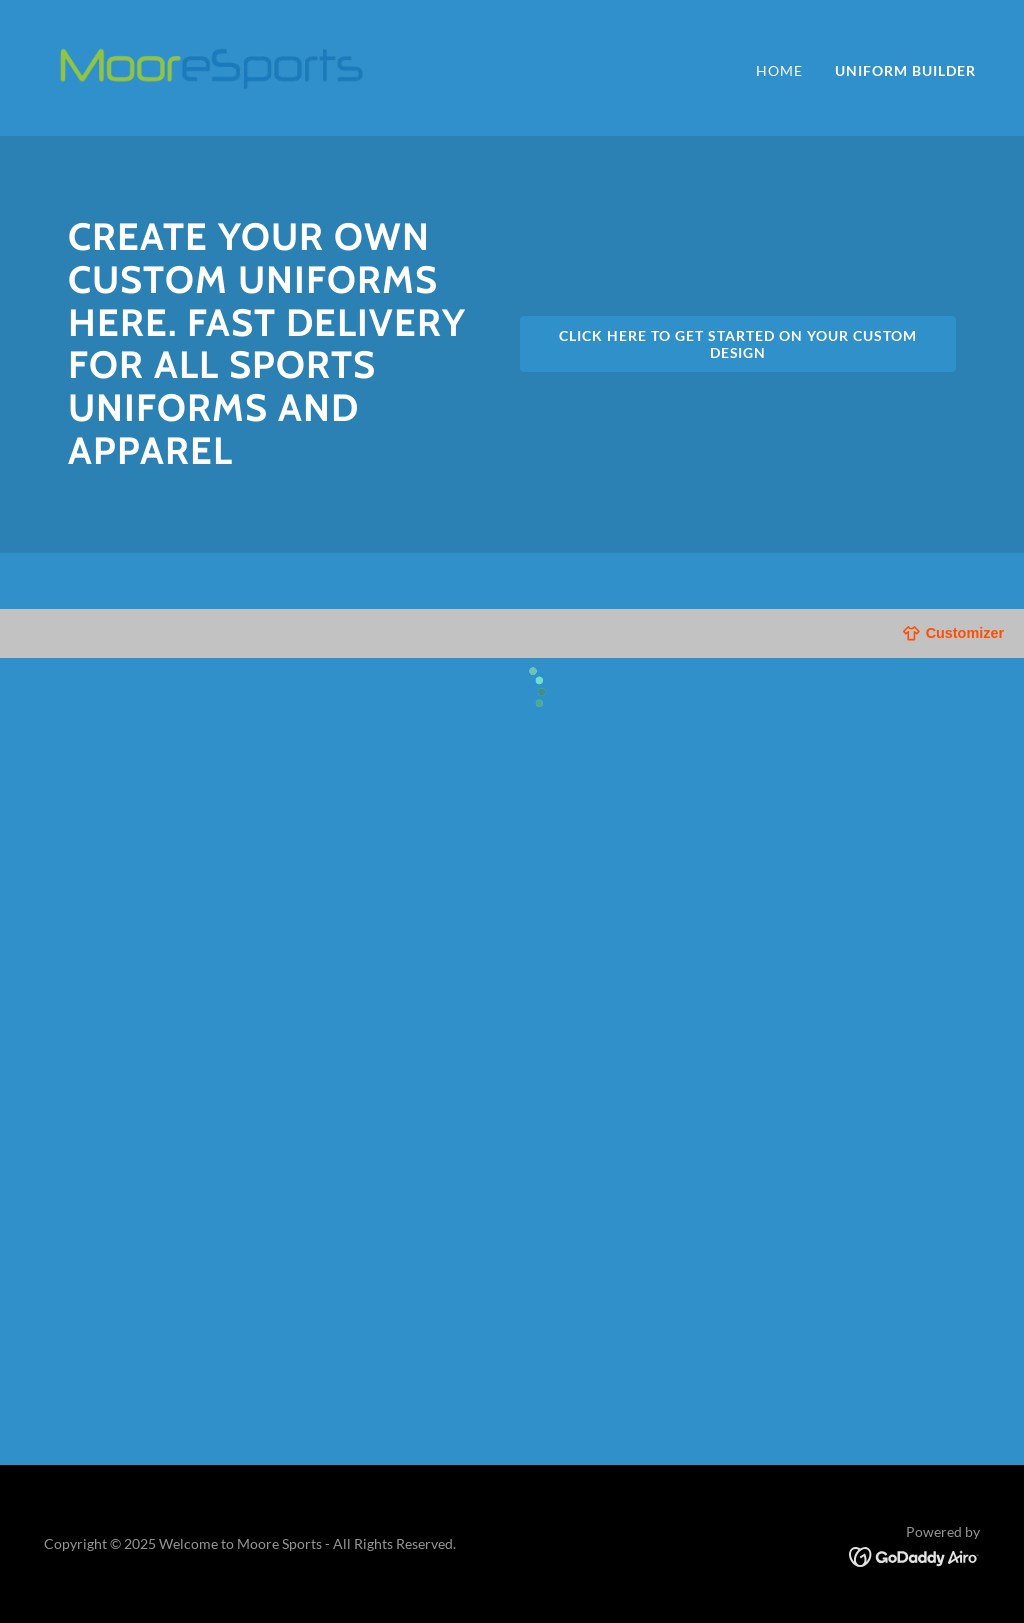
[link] (210, 65)
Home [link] (779, 70)
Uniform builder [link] (905, 70)
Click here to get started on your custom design (738, 344)
